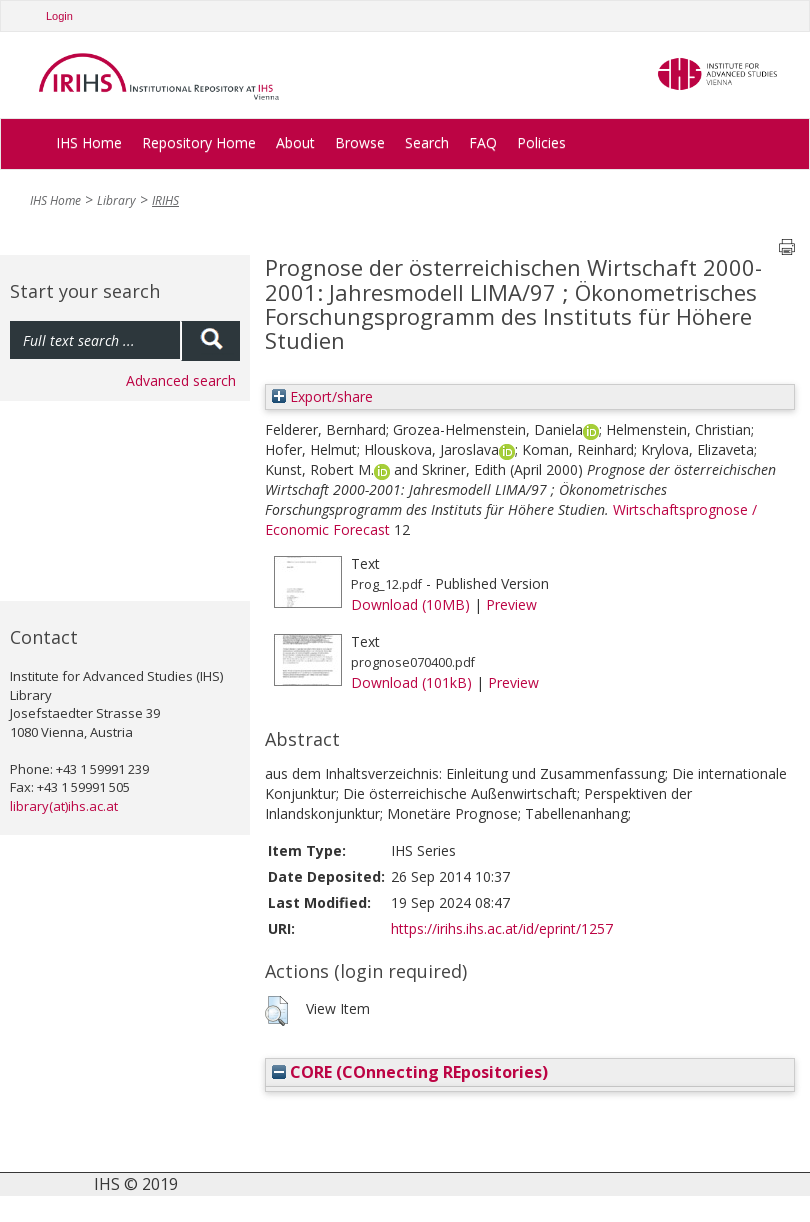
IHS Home (89, 142)
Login (59, 16)
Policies (541, 142)
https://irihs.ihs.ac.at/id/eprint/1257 (502, 928)
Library (116, 200)
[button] (276, 1011)
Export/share (322, 396)
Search (427, 142)
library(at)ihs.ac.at (64, 806)
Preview (511, 604)
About (295, 142)
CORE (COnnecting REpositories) (410, 1072)
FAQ (483, 142)
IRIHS (165, 200)
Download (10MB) (410, 604)
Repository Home (199, 142)
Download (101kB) (411, 682)
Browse (360, 142)
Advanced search (181, 380)
